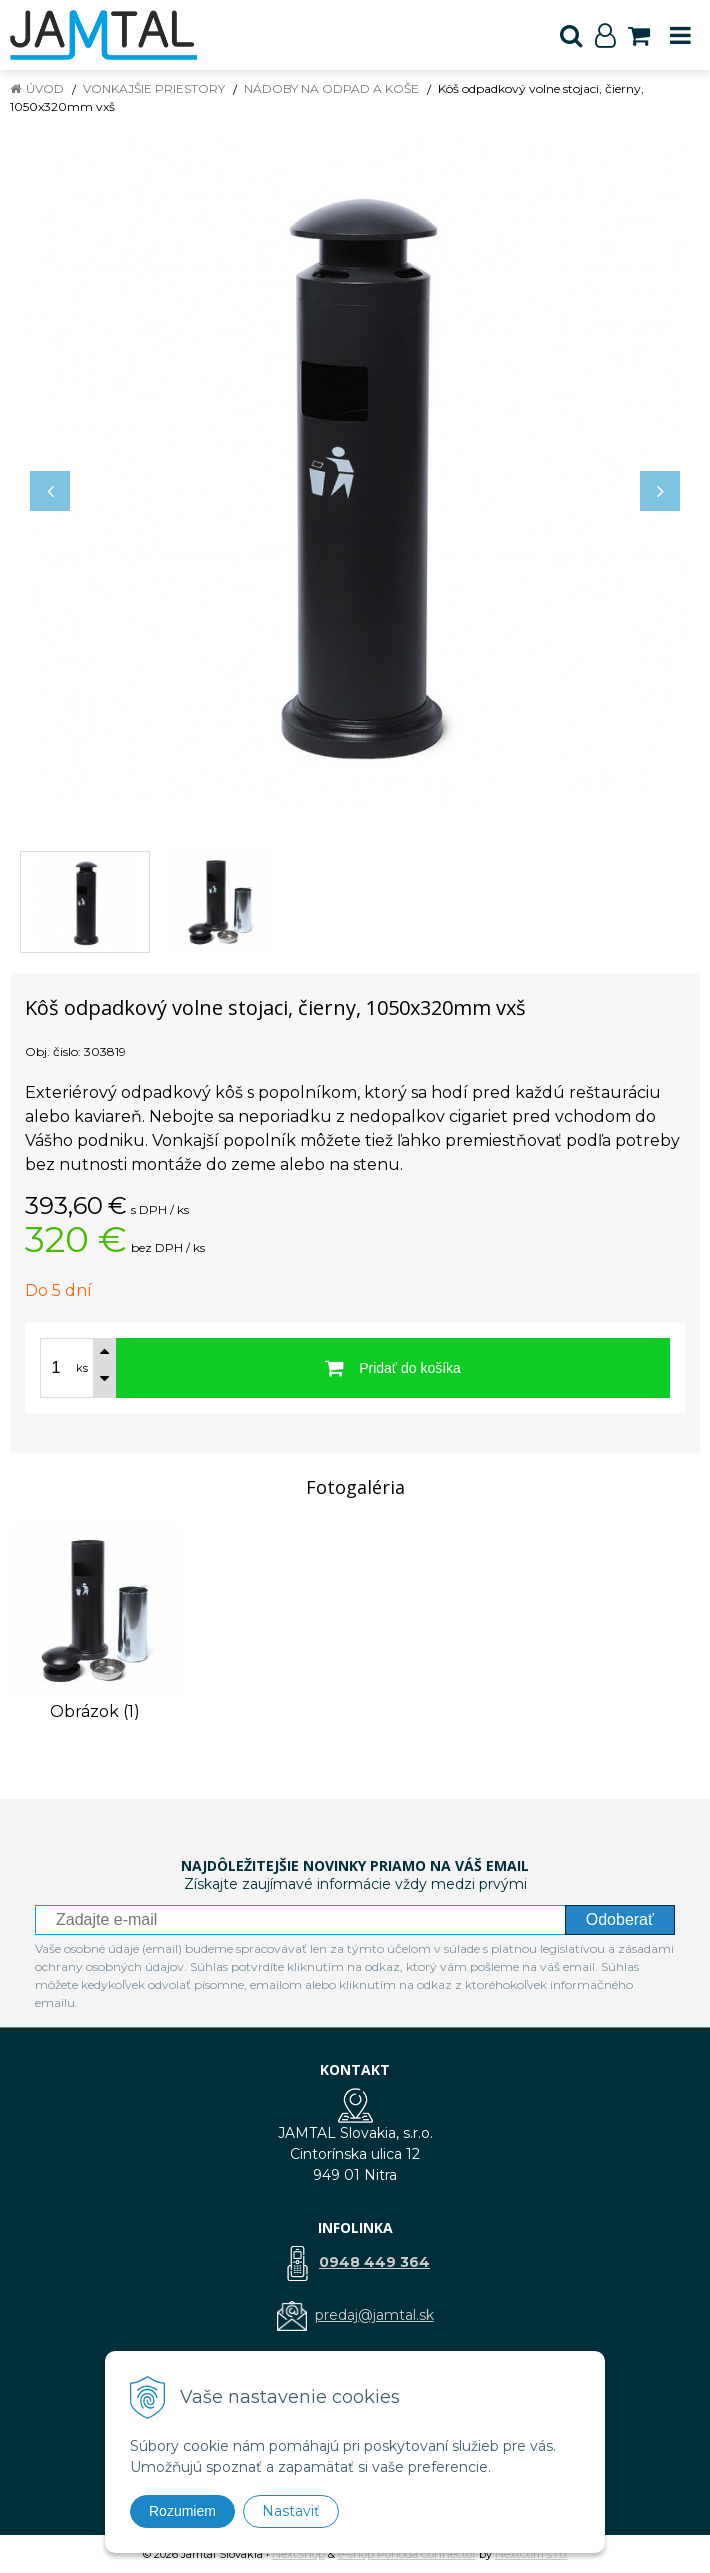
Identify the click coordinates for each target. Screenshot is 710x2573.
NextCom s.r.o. (531, 2554)
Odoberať (620, 1919)
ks (82, 1368)
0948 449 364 (374, 2262)
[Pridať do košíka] (393, 1368)
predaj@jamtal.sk (374, 2315)
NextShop (298, 2554)
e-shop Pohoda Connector (407, 2554)
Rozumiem (182, 2511)
